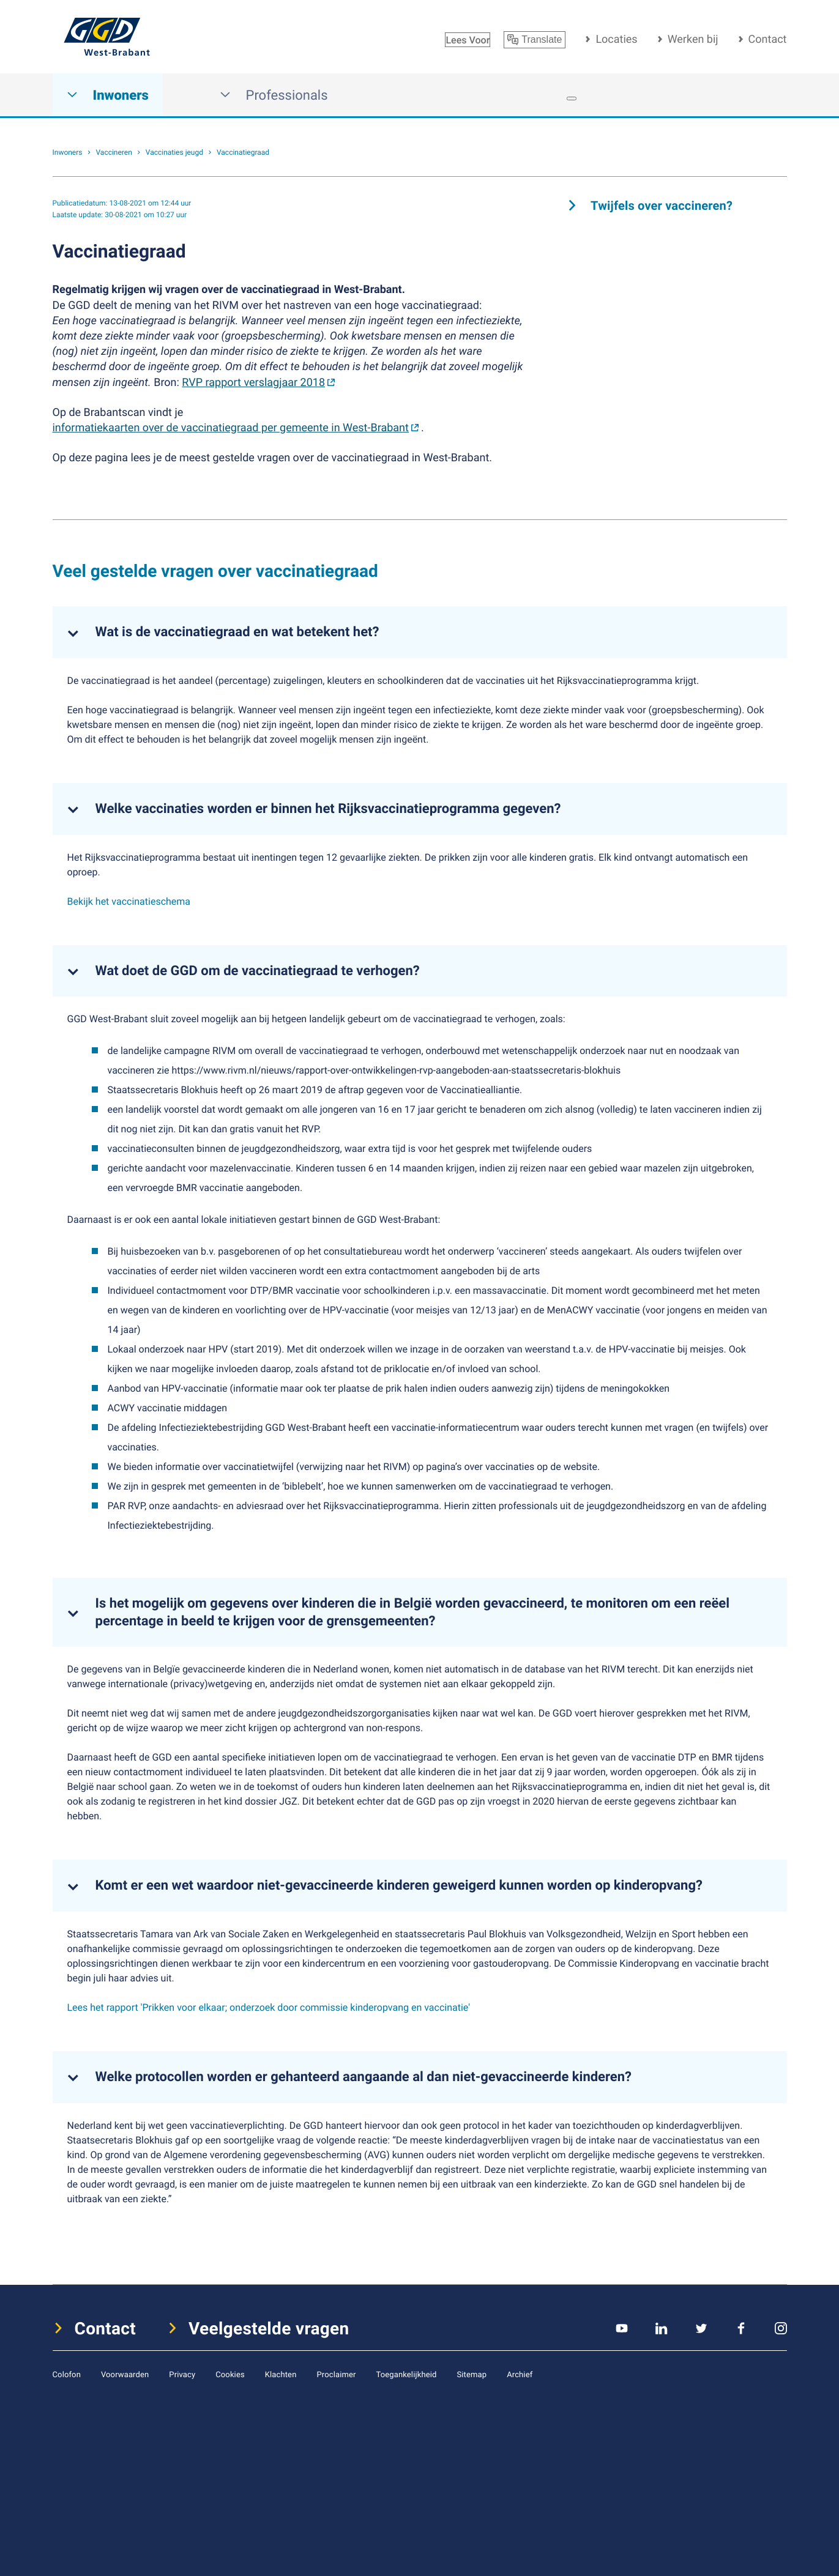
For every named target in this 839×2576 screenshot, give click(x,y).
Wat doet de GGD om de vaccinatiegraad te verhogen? (257, 970)
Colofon (67, 2374)
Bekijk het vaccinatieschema (129, 901)
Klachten (281, 2374)
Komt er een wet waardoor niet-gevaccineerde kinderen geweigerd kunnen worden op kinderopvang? (399, 1885)
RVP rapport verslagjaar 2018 (253, 382)
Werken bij (693, 39)
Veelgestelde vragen (268, 2328)
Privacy (182, 2374)
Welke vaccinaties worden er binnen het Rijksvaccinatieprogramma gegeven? (328, 808)
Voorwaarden (125, 2374)
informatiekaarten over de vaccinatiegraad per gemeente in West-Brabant (231, 427)
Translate (534, 39)
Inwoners (108, 95)
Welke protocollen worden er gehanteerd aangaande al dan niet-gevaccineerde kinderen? (363, 2076)
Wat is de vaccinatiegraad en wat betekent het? (237, 631)
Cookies (230, 2374)
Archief (519, 2374)
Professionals (274, 95)
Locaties (616, 39)
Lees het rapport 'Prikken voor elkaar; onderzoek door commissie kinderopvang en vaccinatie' (269, 2007)
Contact (767, 39)
